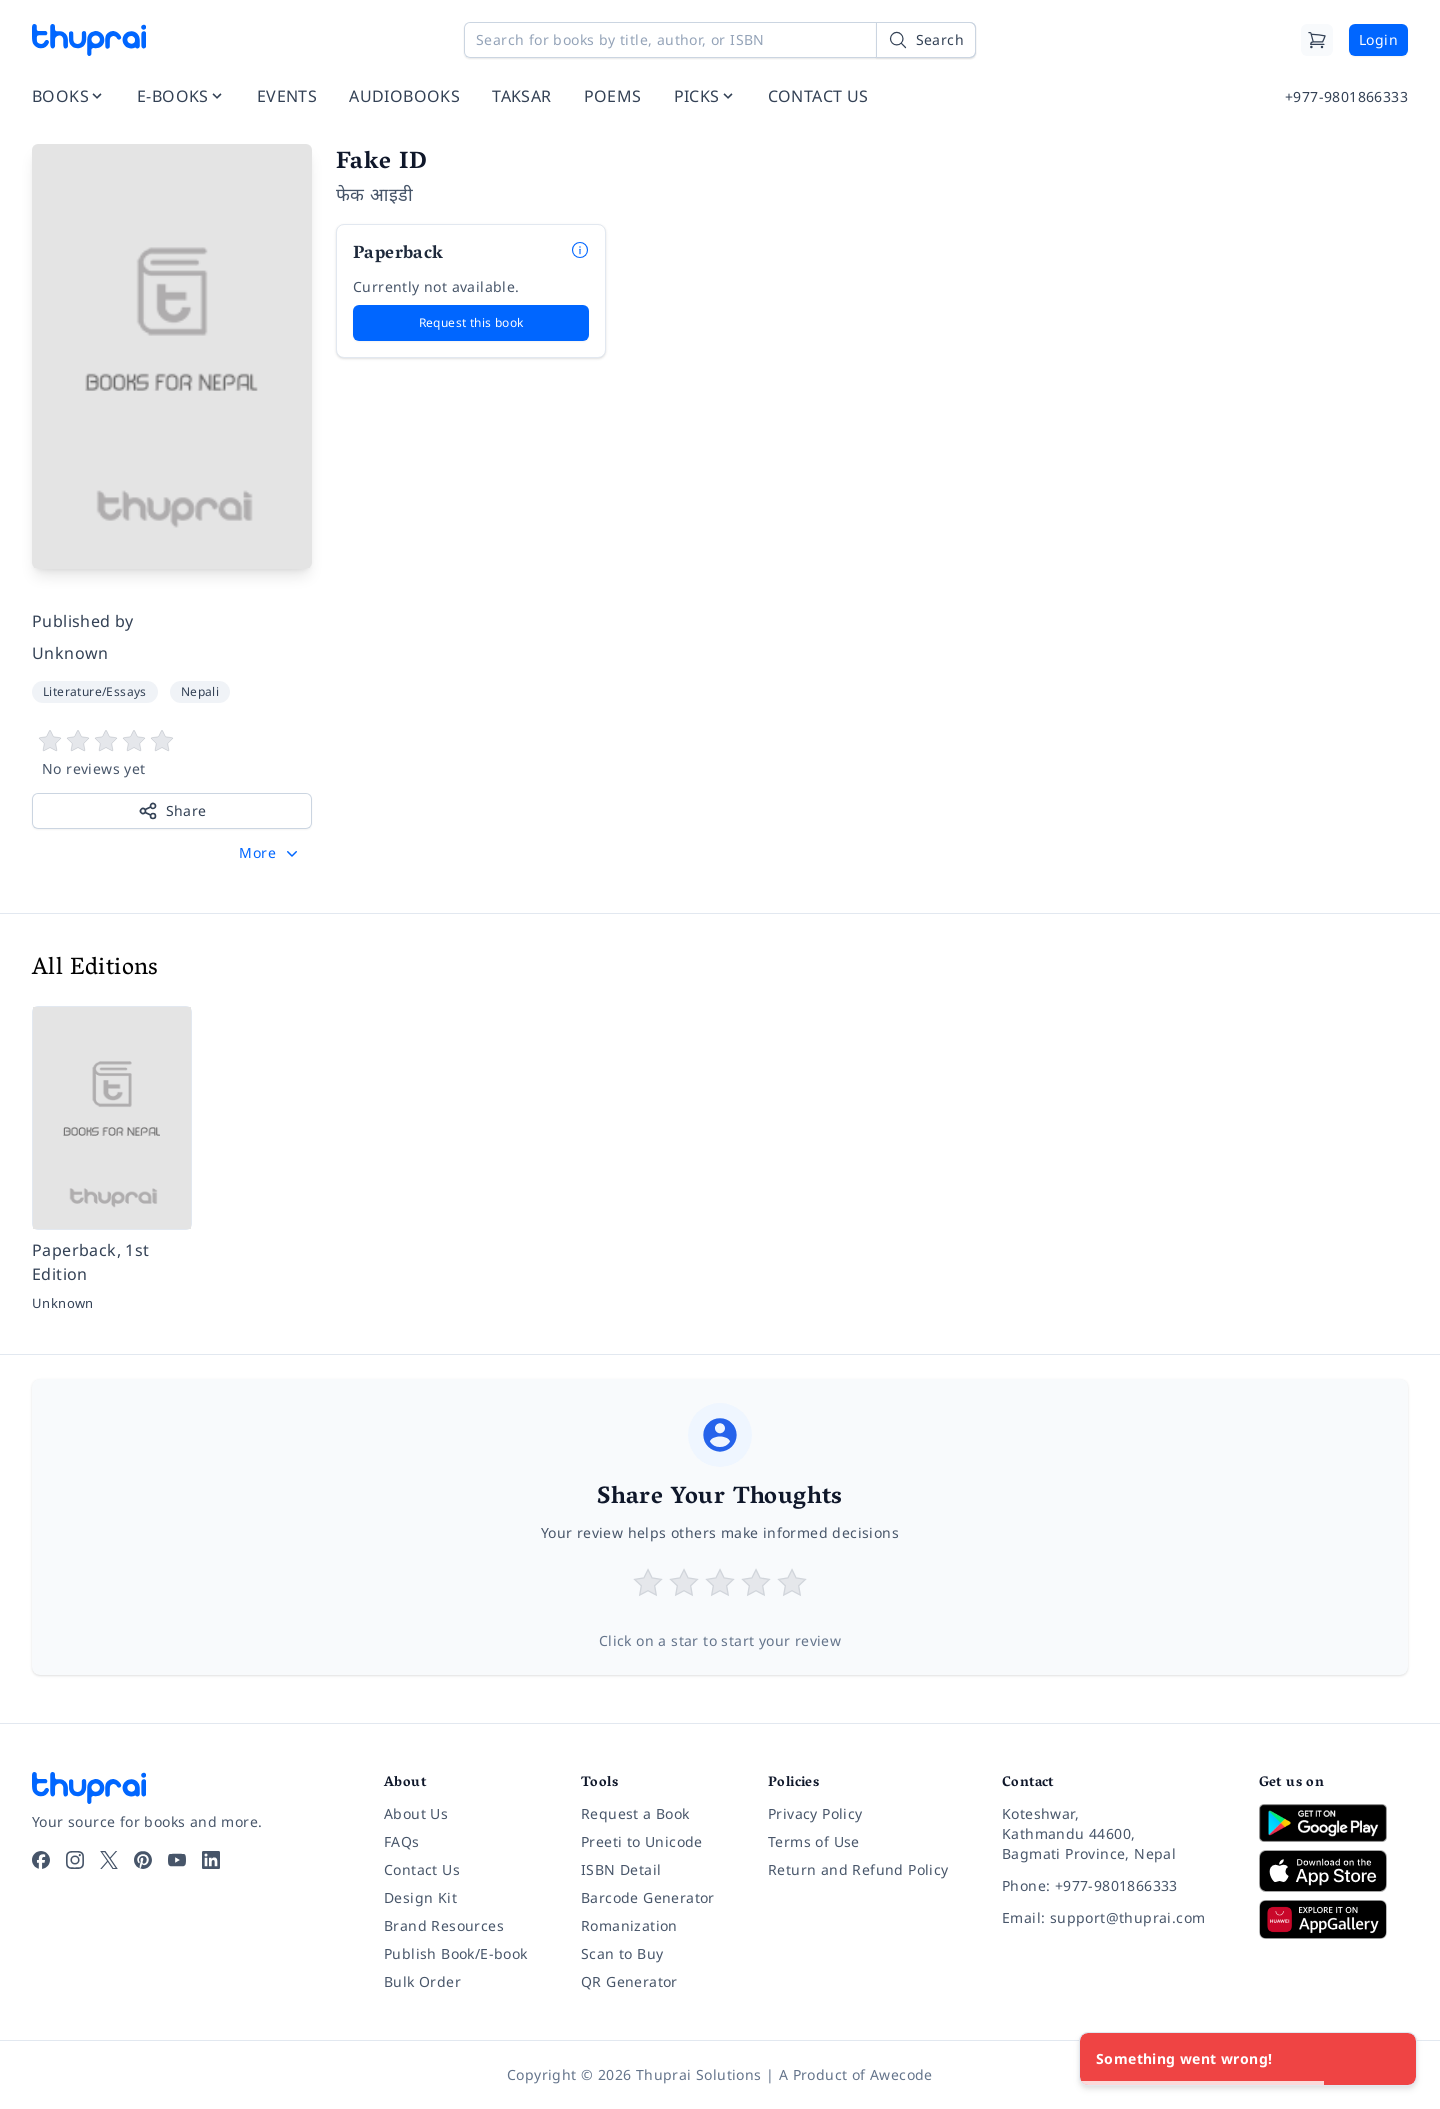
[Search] (926, 40)
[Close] (1390, 2059)
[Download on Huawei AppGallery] (1333, 1919)
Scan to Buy (622, 1953)
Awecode (901, 2074)
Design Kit (420, 1897)
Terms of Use (814, 1841)
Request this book (471, 322)
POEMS (613, 96)
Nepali (200, 691)
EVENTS (287, 96)
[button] (270, 853)
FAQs (402, 1841)
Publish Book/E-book (456, 1953)
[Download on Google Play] (1333, 1823)
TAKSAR (521, 96)
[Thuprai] (89, 40)
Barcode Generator (648, 1897)
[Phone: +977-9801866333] (1114, 1886)
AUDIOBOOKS (404, 96)
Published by (83, 621)
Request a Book (635, 1813)
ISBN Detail (621, 1869)
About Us (416, 1813)
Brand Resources (444, 1925)
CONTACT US (818, 96)
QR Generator (629, 1981)
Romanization (629, 1925)
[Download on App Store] (1333, 1871)
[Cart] (1317, 40)
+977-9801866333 (1346, 96)
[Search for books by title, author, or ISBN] (720, 40)
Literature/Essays (95, 691)
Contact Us (422, 1869)
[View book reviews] (172, 754)
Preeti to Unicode (642, 1841)
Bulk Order (422, 1981)
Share (172, 811)
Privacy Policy (815, 1813)
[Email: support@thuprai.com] (1114, 1918)
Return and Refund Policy (858, 1869)
